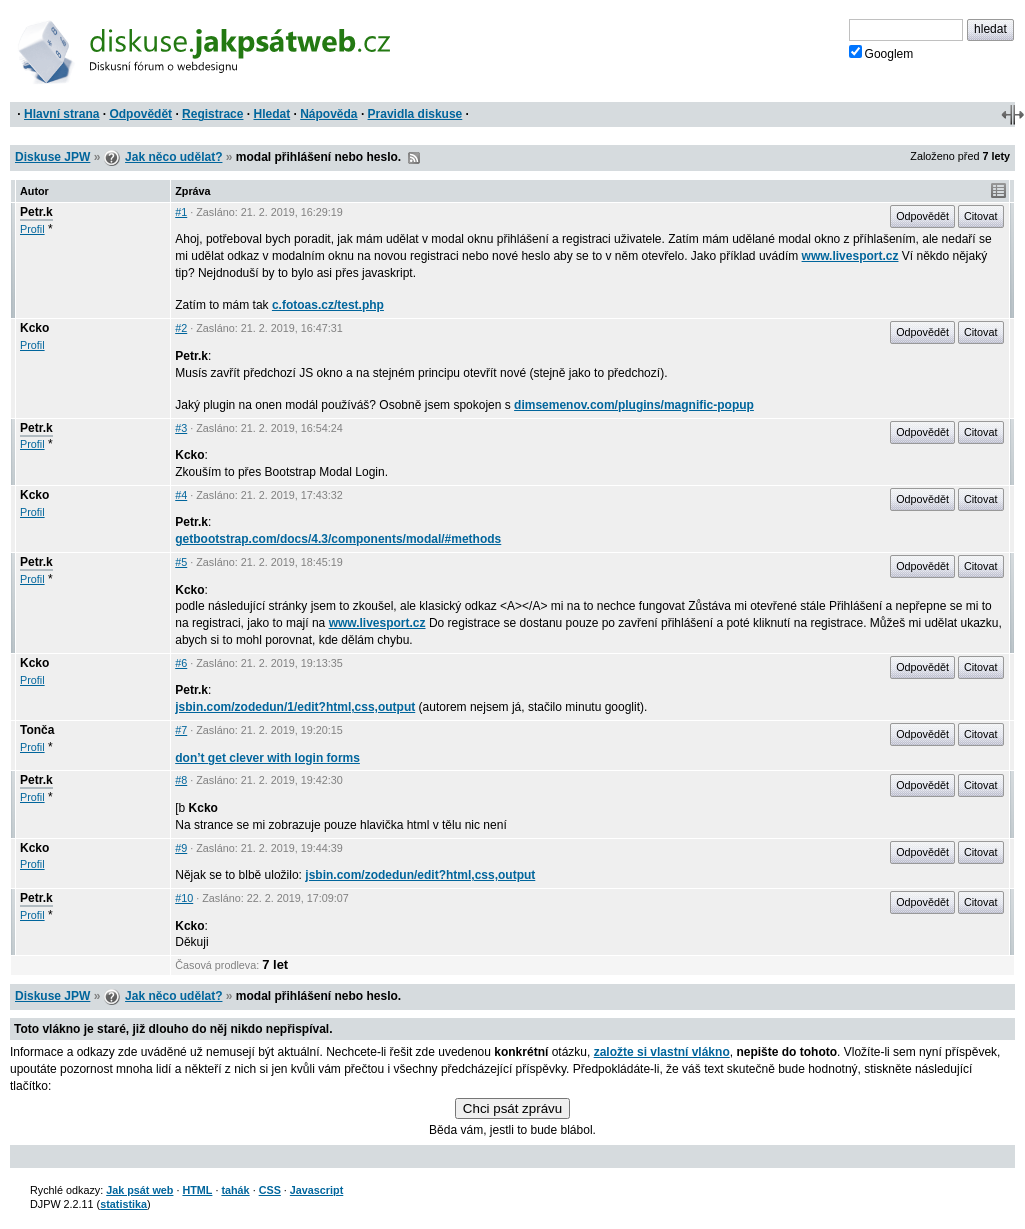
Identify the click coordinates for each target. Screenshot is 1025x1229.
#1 (181, 212)
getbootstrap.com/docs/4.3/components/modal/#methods (338, 539)
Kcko (34, 328)
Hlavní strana (61, 114)
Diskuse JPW (52, 157)
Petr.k (36, 212)
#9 (181, 848)
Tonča (37, 730)
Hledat (271, 114)
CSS (270, 1190)
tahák (235, 1190)
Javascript (316, 1190)
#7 (181, 730)
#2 (181, 328)
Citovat (981, 216)
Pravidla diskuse (415, 114)
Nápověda (328, 114)
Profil (32, 229)
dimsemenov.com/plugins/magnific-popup (634, 405)
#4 (181, 495)
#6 (181, 663)
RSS (414, 158)
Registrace (212, 114)
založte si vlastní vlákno (662, 1052)
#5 (181, 562)
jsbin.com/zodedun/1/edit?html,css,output (295, 707)
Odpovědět (140, 114)
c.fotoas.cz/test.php (328, 305)
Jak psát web (139, 1190)
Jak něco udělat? (173, 157)
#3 (181, 428)
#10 (184, 898)
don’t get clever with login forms (267, 758)
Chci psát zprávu (512, 1108)
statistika (123, 1204)
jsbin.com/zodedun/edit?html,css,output (420, 875)
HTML (197, 1190)
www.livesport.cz (850, 256)
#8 (181, 780)
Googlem (881, 53)
